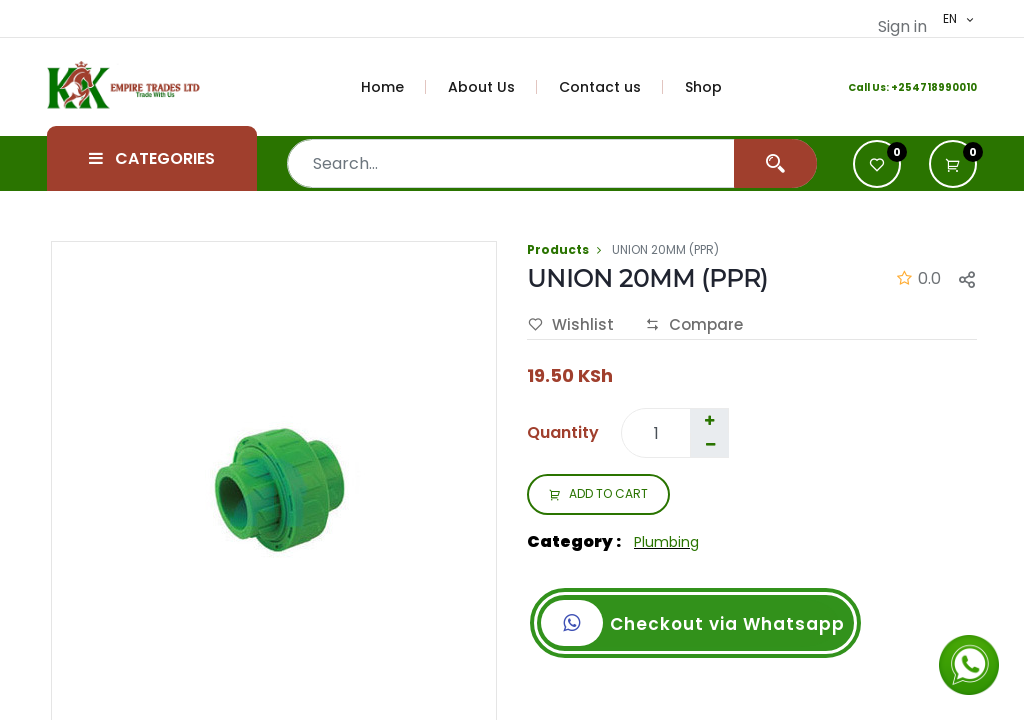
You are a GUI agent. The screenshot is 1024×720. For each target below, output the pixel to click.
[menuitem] (394, 87)
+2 (898, 87)
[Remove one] (710, 445)
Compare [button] (694, 325)
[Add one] (709, 421)
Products (558, 249)
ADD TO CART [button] (598, 495)
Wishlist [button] (571, 325)
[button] (953, 164)
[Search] (775, 163)
